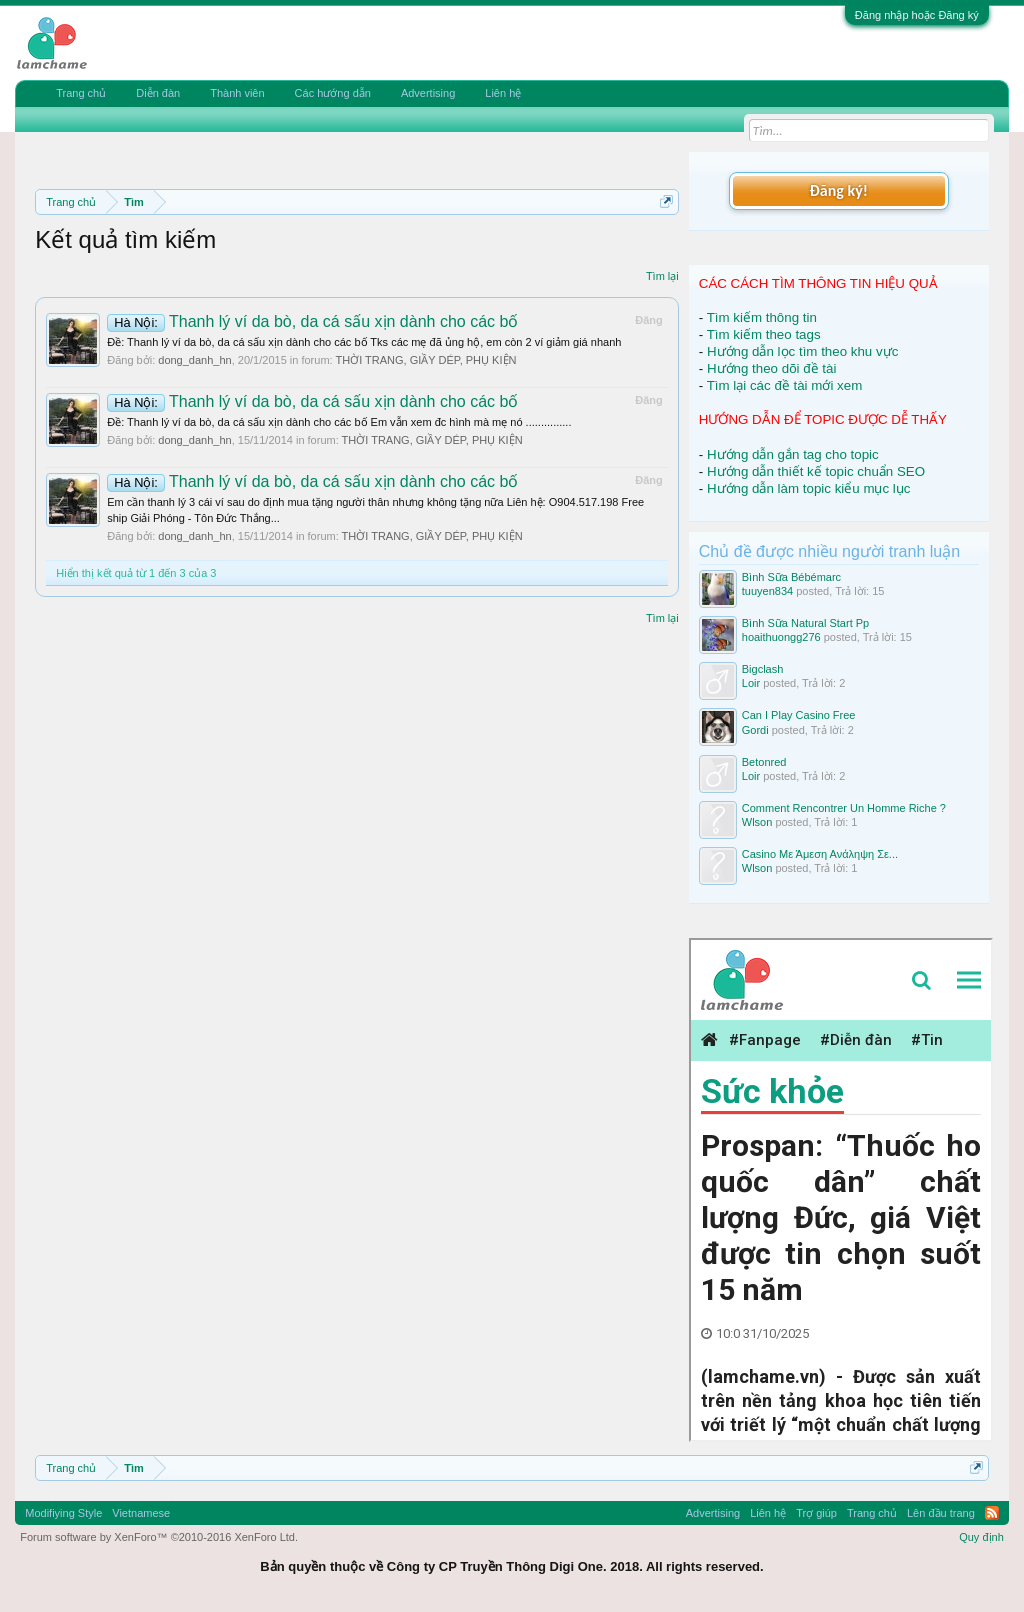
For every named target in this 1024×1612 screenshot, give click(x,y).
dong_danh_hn (194, 360)
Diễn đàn (158, 93)
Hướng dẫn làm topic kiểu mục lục (809, 488)
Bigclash (763, 669)
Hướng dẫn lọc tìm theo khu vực (802, 351)
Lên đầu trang (941, 1513)
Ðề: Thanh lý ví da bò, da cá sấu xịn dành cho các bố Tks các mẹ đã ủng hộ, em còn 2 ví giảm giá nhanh (364, 342)
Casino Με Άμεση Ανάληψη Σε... (820, 854)
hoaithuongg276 (781, 637)
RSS (992, 1513)
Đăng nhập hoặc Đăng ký (917, 15)
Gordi (755, 730)
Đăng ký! (839, 190)
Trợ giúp (816, 1513)
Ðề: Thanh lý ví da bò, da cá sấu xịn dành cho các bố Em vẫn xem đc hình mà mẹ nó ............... (339, 422)
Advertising (428, 93)
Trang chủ (81, 93)
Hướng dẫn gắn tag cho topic (793, 454)
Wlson (757, 822)
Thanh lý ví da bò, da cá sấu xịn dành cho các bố (312, 321)
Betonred (764, 762)
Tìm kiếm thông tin (762, 317)
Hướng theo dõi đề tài (771, 368)
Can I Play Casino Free (799, 715)
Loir (751, 683)
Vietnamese (141, 1513)
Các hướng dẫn (333, 93)
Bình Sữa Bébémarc (791, 577)
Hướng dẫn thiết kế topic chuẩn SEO (816, 471)
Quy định (981, 1537)
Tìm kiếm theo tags (764, 334)
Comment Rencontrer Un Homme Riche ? (844, 808)
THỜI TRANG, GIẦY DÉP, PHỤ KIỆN (425, 360)
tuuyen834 (767, 591)
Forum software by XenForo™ (159, 1537)
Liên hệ (503, 93)
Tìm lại (662, 276)
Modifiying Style (63, 1513)
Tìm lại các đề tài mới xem (785, 385)
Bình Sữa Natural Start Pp (805, 623)
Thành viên (237, 93)
